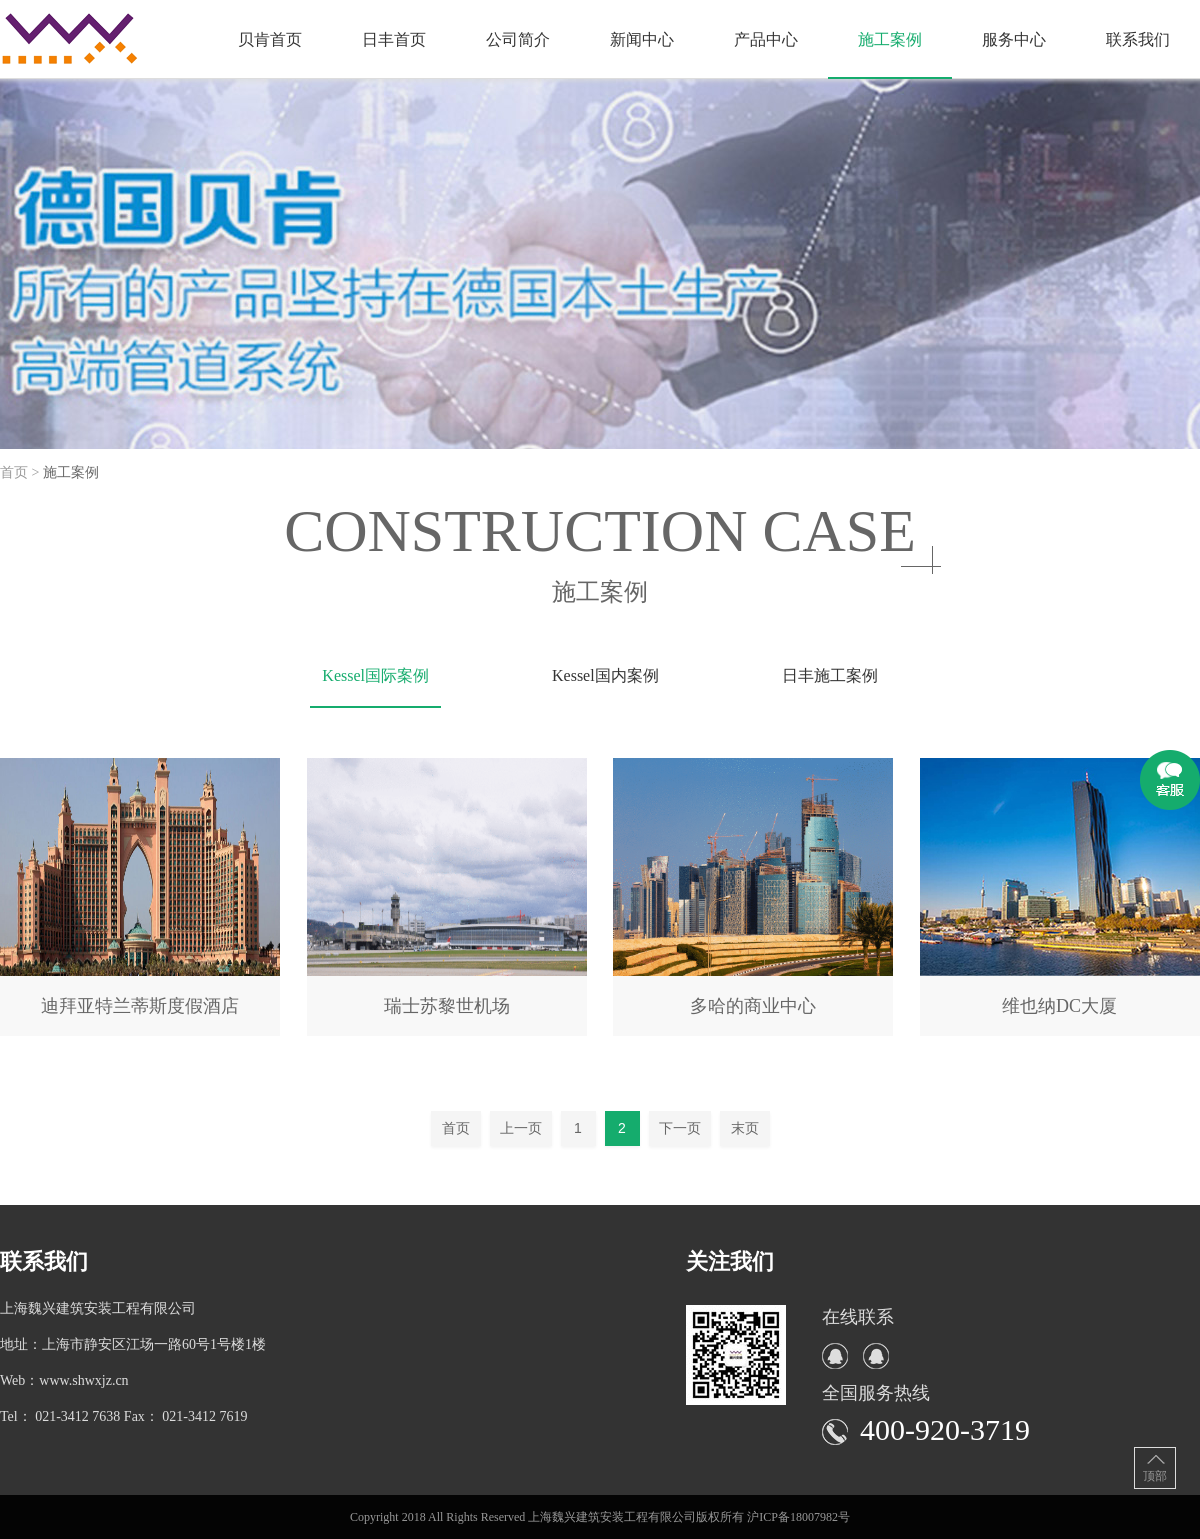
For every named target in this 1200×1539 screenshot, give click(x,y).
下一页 (680, 1128)
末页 (745, 1128)
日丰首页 (394, 39)
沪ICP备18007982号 (798, 1517)
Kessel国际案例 (375, 675)
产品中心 (766, 39)
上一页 (521, 1128)
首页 (456, 1128)
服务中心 (1014, 39)
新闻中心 (642, 39)
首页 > (21, 472)
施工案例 (890, 39)
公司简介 (518, 39)
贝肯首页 (270, 39)
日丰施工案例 (830, 675)
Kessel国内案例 (605, 675)
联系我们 (1138, 39)
